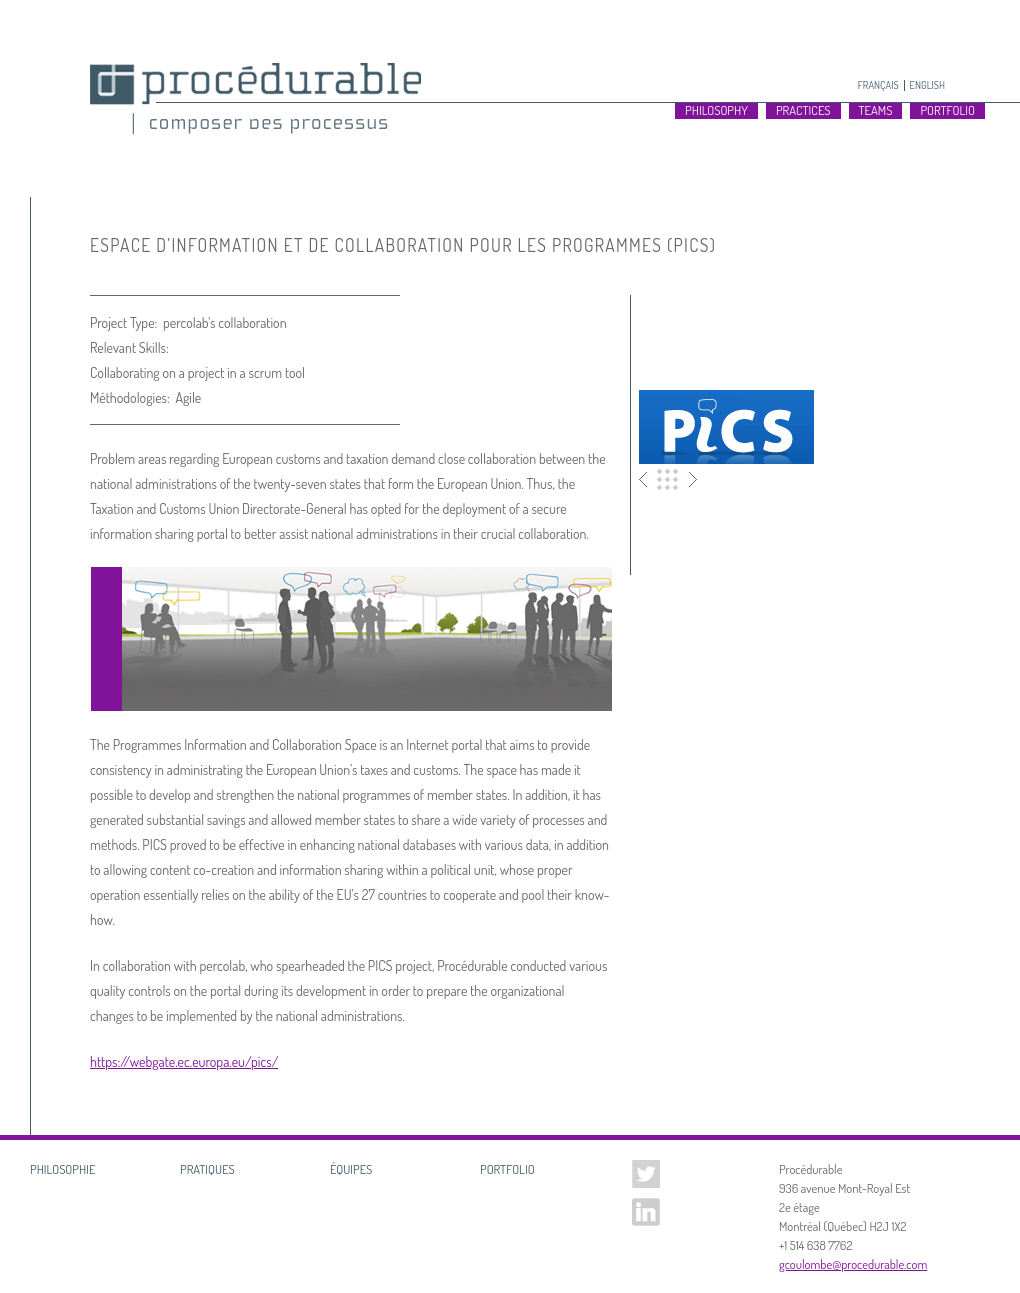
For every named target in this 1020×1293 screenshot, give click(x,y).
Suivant (689, 479)
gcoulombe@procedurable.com (853, 1264)
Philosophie (62, 1169)
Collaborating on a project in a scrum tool (197, 372)
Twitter (646, 1174)
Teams (876, 110)
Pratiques (207, 1169)
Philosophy (716, 110)
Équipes (351, 1169)
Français (878, 84)
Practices (803, 110)
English (927, 84)
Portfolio (668, 479)
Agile (188, 397)
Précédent (646, 479)
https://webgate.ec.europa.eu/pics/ (184, 1061)
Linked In (646, 1212)
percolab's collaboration (225, 322)
